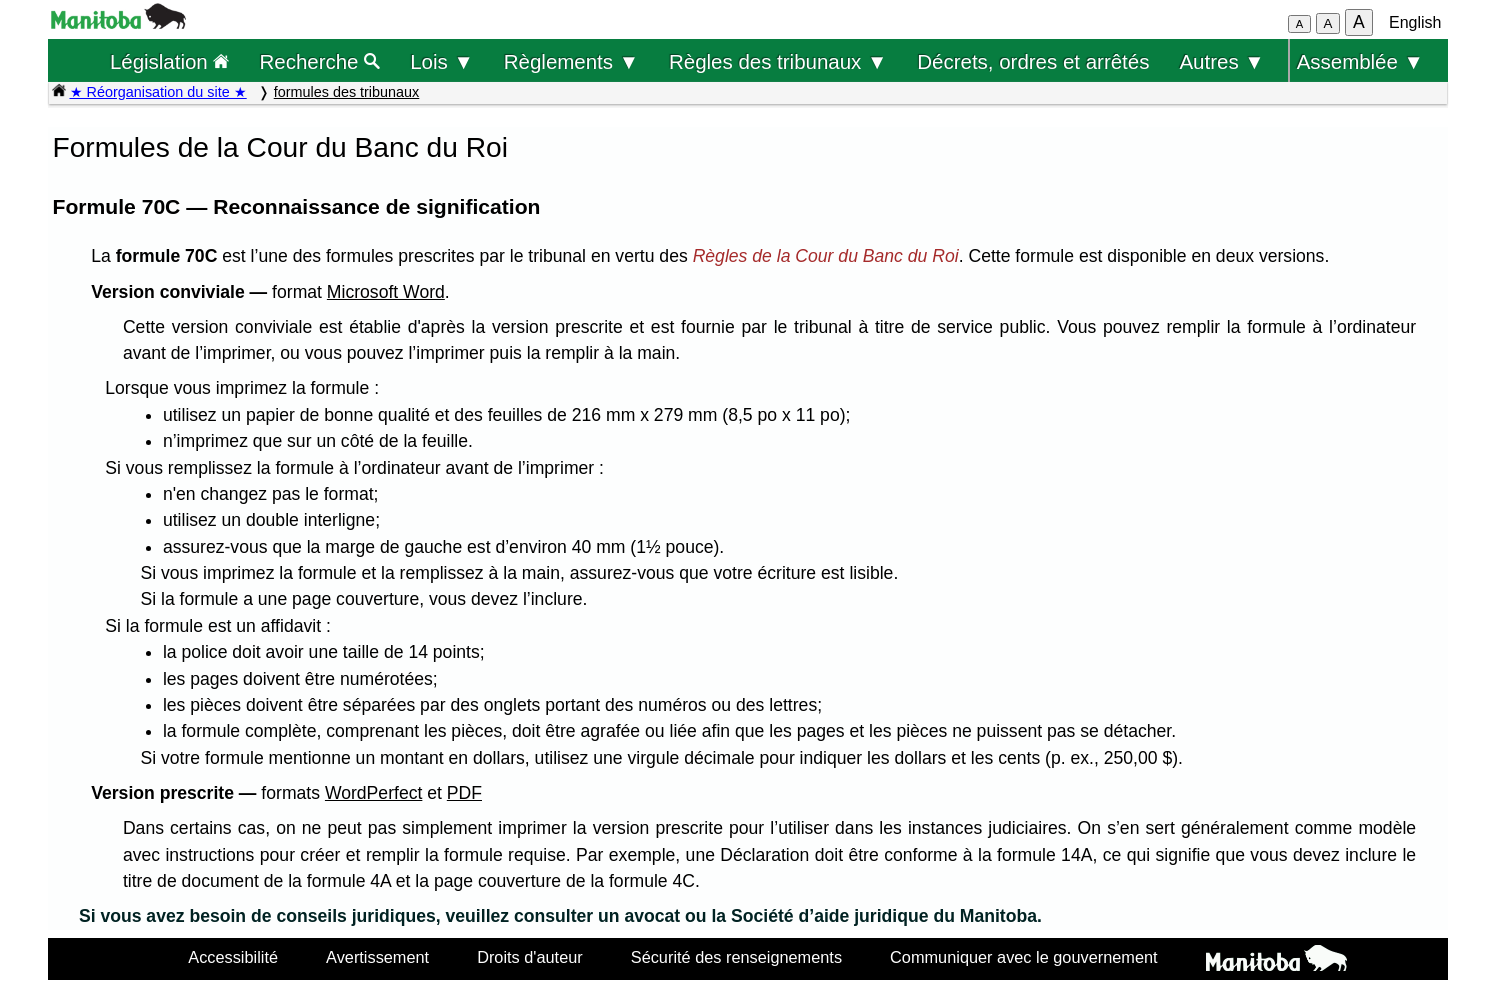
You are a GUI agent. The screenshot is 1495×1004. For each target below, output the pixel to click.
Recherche (320, 61)
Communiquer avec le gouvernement (1023, 957)
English (1415, 22)
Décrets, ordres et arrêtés (1033, 61)
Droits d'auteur (530, 957)
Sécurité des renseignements (736, 957)
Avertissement (377, 957)
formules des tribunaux (347, 92)
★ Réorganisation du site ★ (158, 92)
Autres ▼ (1221, 61)
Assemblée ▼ (1360, 61)
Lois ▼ (442, 61)
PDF (464, 793)
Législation (170, 61)
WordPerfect (373, 793)
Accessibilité (233, 957)
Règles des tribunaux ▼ (778, 61)
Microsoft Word (386, 292)
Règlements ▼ (571, 61)
